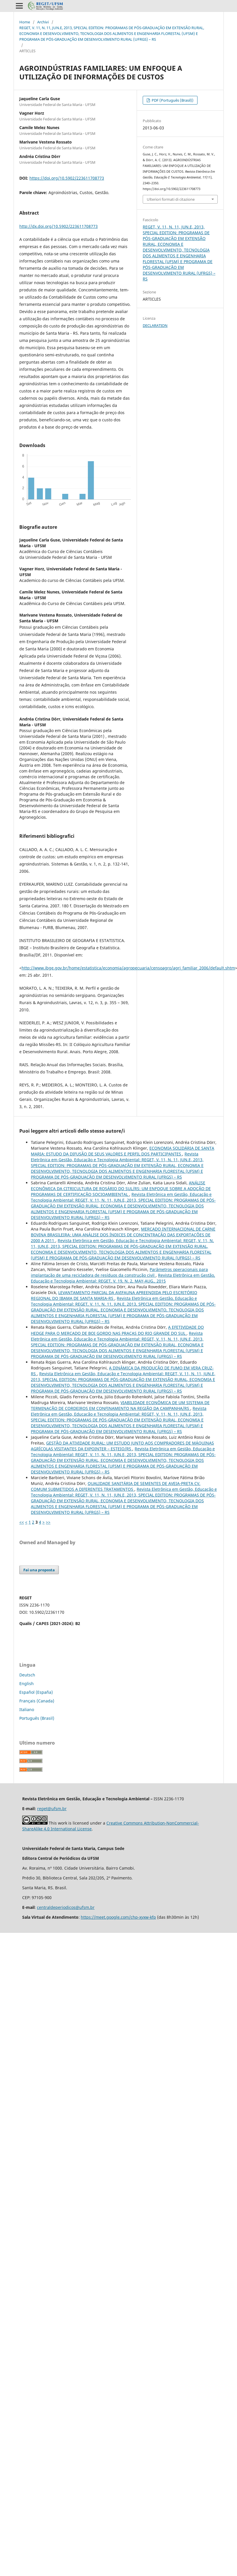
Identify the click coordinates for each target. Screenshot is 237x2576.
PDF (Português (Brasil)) (172, 100)
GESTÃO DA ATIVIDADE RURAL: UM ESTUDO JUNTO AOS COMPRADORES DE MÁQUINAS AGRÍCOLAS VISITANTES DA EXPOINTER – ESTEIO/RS (122, 1445)
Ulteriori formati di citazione (171, 199)
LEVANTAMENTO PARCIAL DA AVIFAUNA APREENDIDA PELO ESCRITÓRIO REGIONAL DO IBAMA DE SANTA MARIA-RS (114, 1295)
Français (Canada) (36, 1701)
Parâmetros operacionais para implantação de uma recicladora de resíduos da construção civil (119, 1272)
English (26, 1683)
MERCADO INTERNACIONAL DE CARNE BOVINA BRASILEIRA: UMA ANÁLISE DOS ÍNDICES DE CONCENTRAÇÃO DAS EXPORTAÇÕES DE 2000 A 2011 (123, 1234)
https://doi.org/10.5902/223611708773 (66, 178)
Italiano (26, 1709)
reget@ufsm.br (52, 1808)
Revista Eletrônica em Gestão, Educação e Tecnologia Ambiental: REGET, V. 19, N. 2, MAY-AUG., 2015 (123, 1278)
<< (21, 1522)
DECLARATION (155, 325)
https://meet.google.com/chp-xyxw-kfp (118, 1917)
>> (48, 1522)
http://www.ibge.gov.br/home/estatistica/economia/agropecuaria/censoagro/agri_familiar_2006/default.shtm (128, 968)
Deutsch (27, 1675)
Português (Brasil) (36, 1718)
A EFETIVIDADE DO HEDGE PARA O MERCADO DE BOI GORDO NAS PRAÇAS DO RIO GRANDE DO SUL (117, 1330)
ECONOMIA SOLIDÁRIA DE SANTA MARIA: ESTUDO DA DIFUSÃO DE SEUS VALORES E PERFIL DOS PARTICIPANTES (122, 1151)
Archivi (43, 22)
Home (24, 22)
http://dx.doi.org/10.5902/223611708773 (58, 226)
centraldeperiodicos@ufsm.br (66, 1907)
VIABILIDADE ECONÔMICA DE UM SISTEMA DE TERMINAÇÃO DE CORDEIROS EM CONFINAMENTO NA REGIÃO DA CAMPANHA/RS (120, 1405)
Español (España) (36, 1692)
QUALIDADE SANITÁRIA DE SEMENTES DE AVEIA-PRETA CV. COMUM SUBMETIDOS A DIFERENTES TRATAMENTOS (115, 1486)
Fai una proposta (39, 1569)
